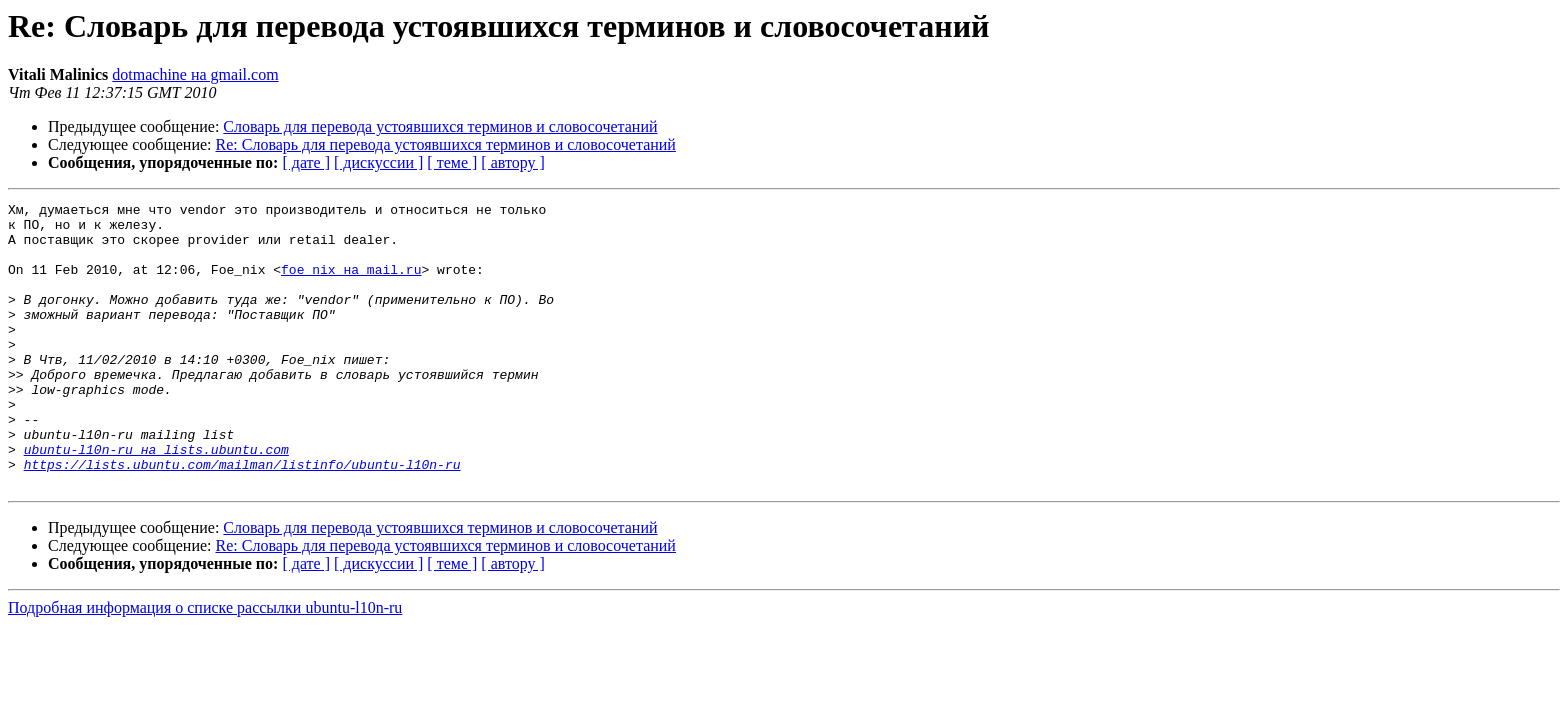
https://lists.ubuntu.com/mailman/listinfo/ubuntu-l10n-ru (242, 518)
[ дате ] (306, 162)
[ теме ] (452, 162)
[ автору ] (512, 162)
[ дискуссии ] (378, 162)
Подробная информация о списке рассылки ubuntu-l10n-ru (205, 664)
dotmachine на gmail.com (195, 74)
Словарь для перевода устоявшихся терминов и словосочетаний (440, 126)
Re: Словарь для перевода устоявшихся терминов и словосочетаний (446, 144)
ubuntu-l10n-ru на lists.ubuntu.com (156, 500)
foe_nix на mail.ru (351, 284)
